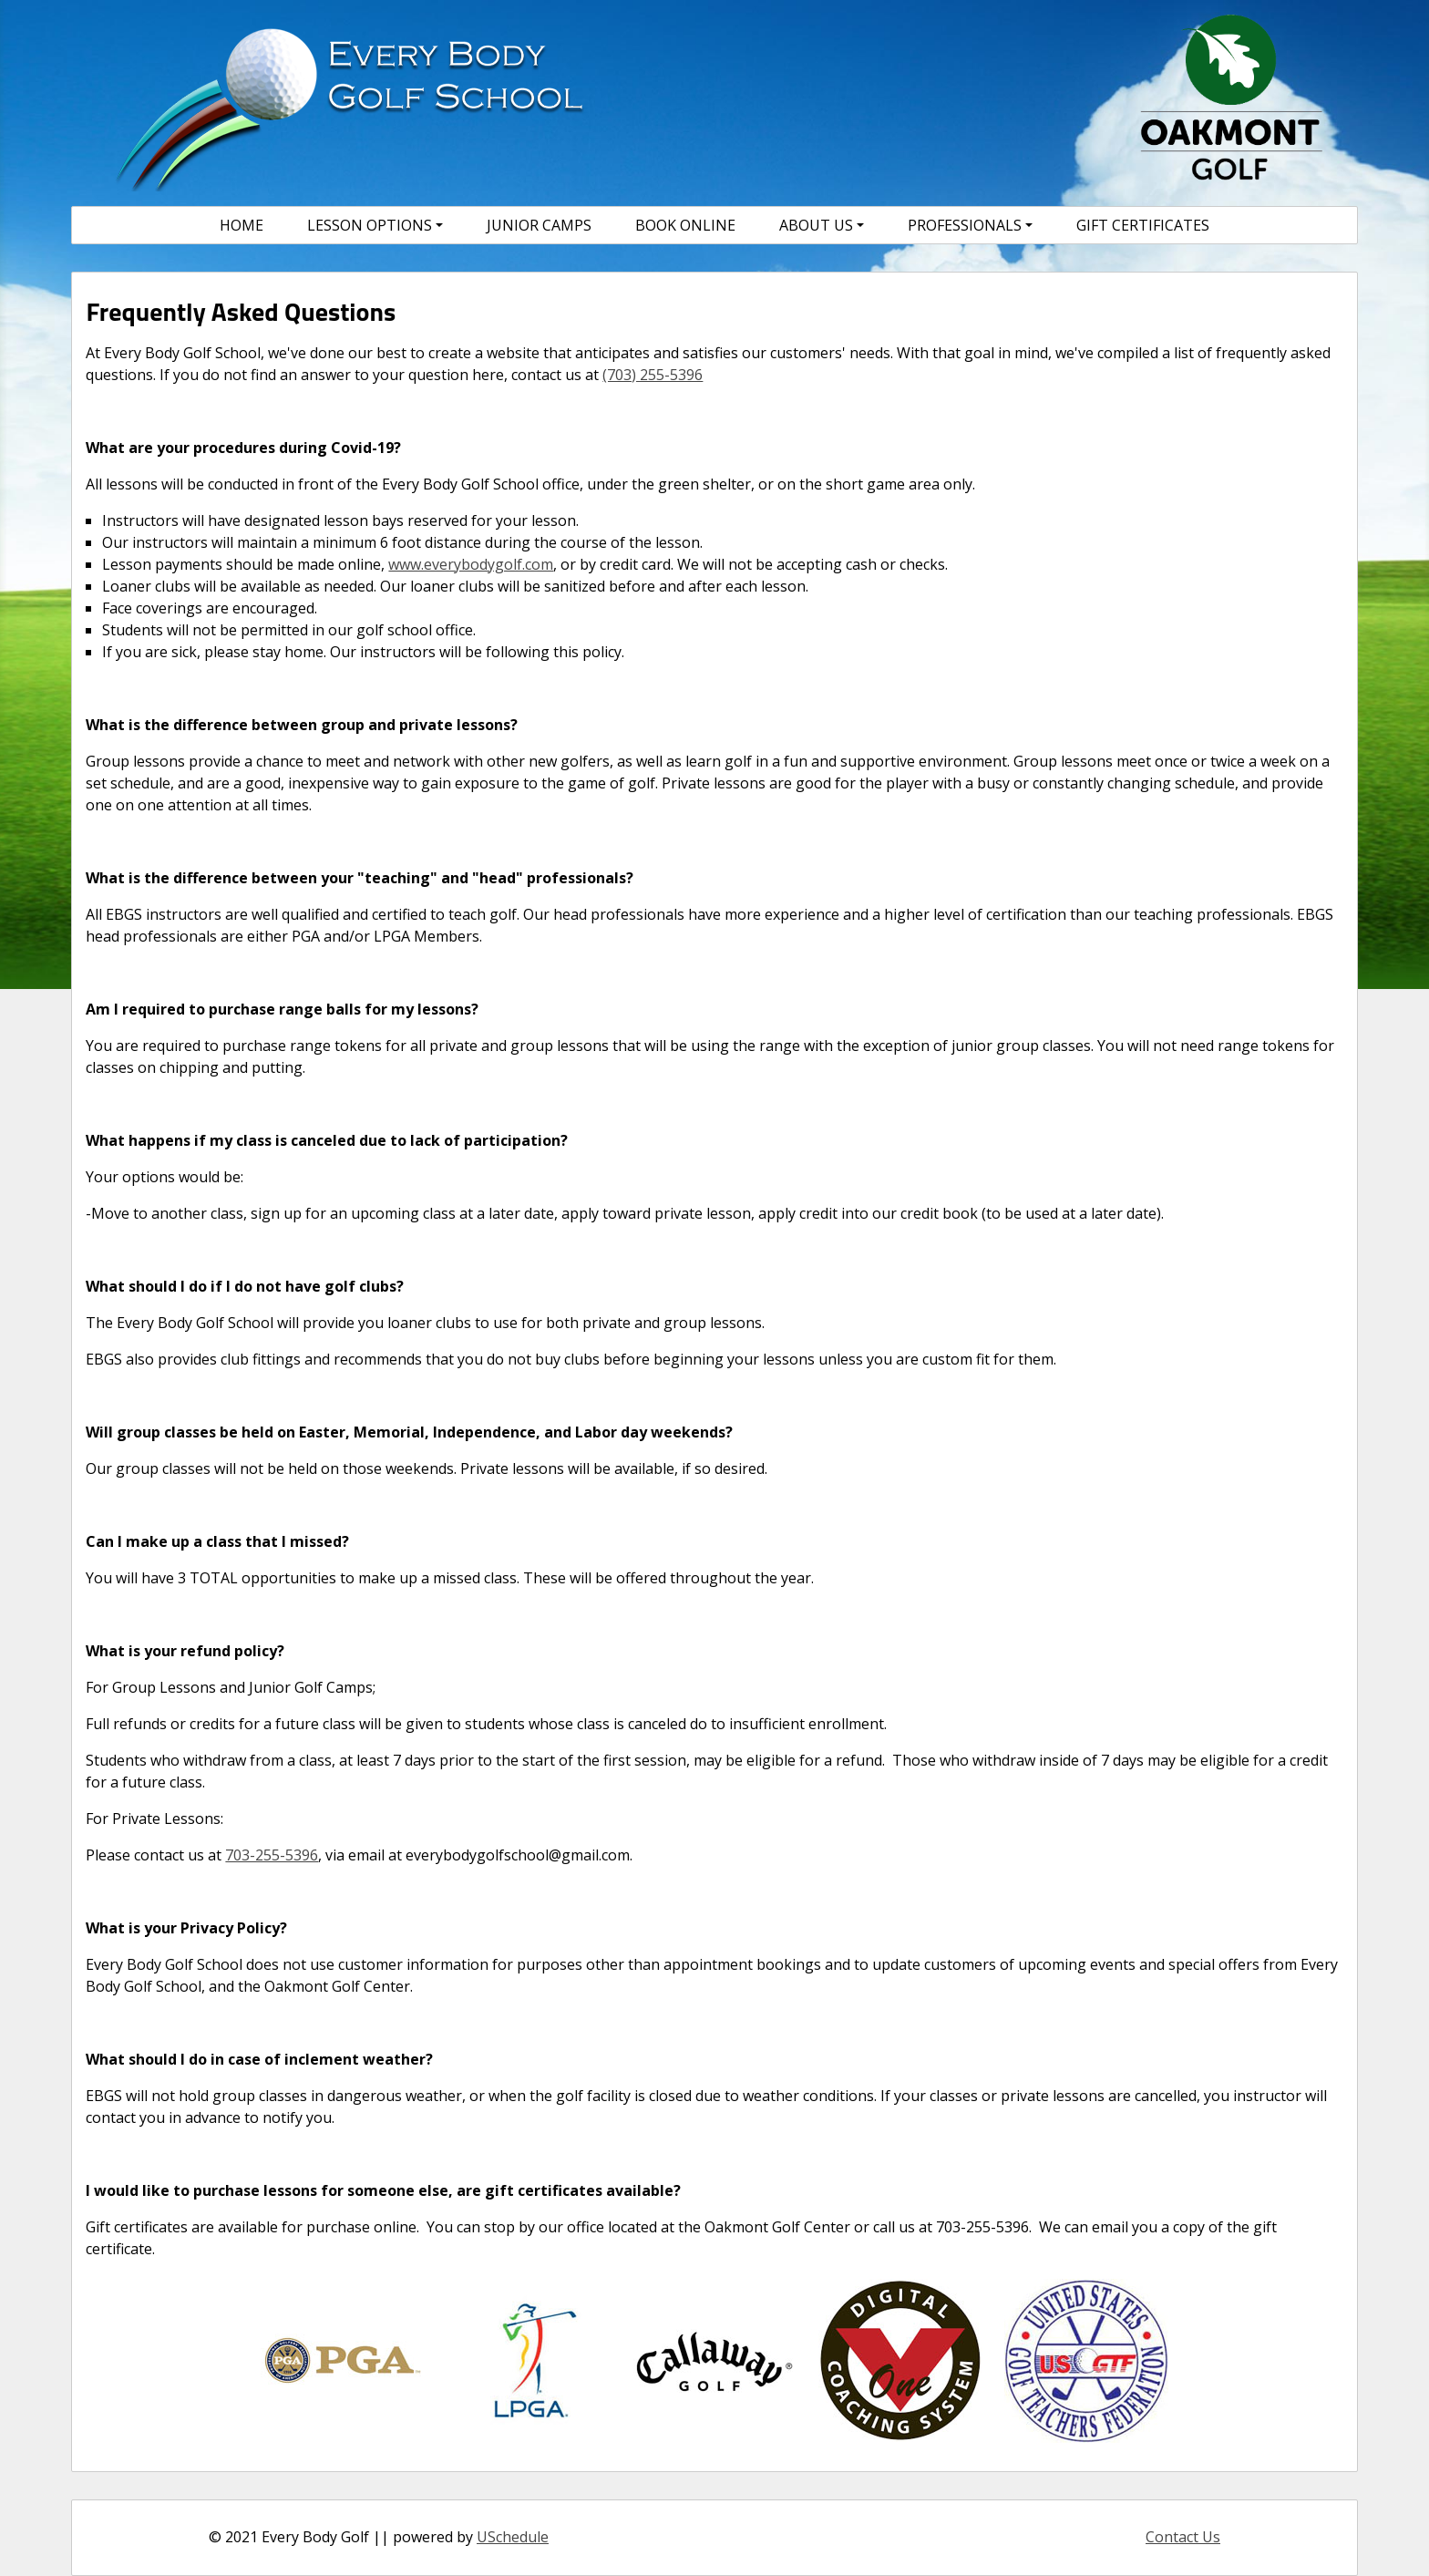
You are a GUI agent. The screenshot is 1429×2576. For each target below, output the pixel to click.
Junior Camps (539, 225)
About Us (816, 225)
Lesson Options (369, 225)
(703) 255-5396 (652, 375)
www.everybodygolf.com (470, 564)
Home (241, 225)
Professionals (965, 225)
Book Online (685, 225)
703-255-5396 (271, 1855)
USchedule (513, 2537)
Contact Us (1183, 2537)
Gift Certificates (1142, 225)
